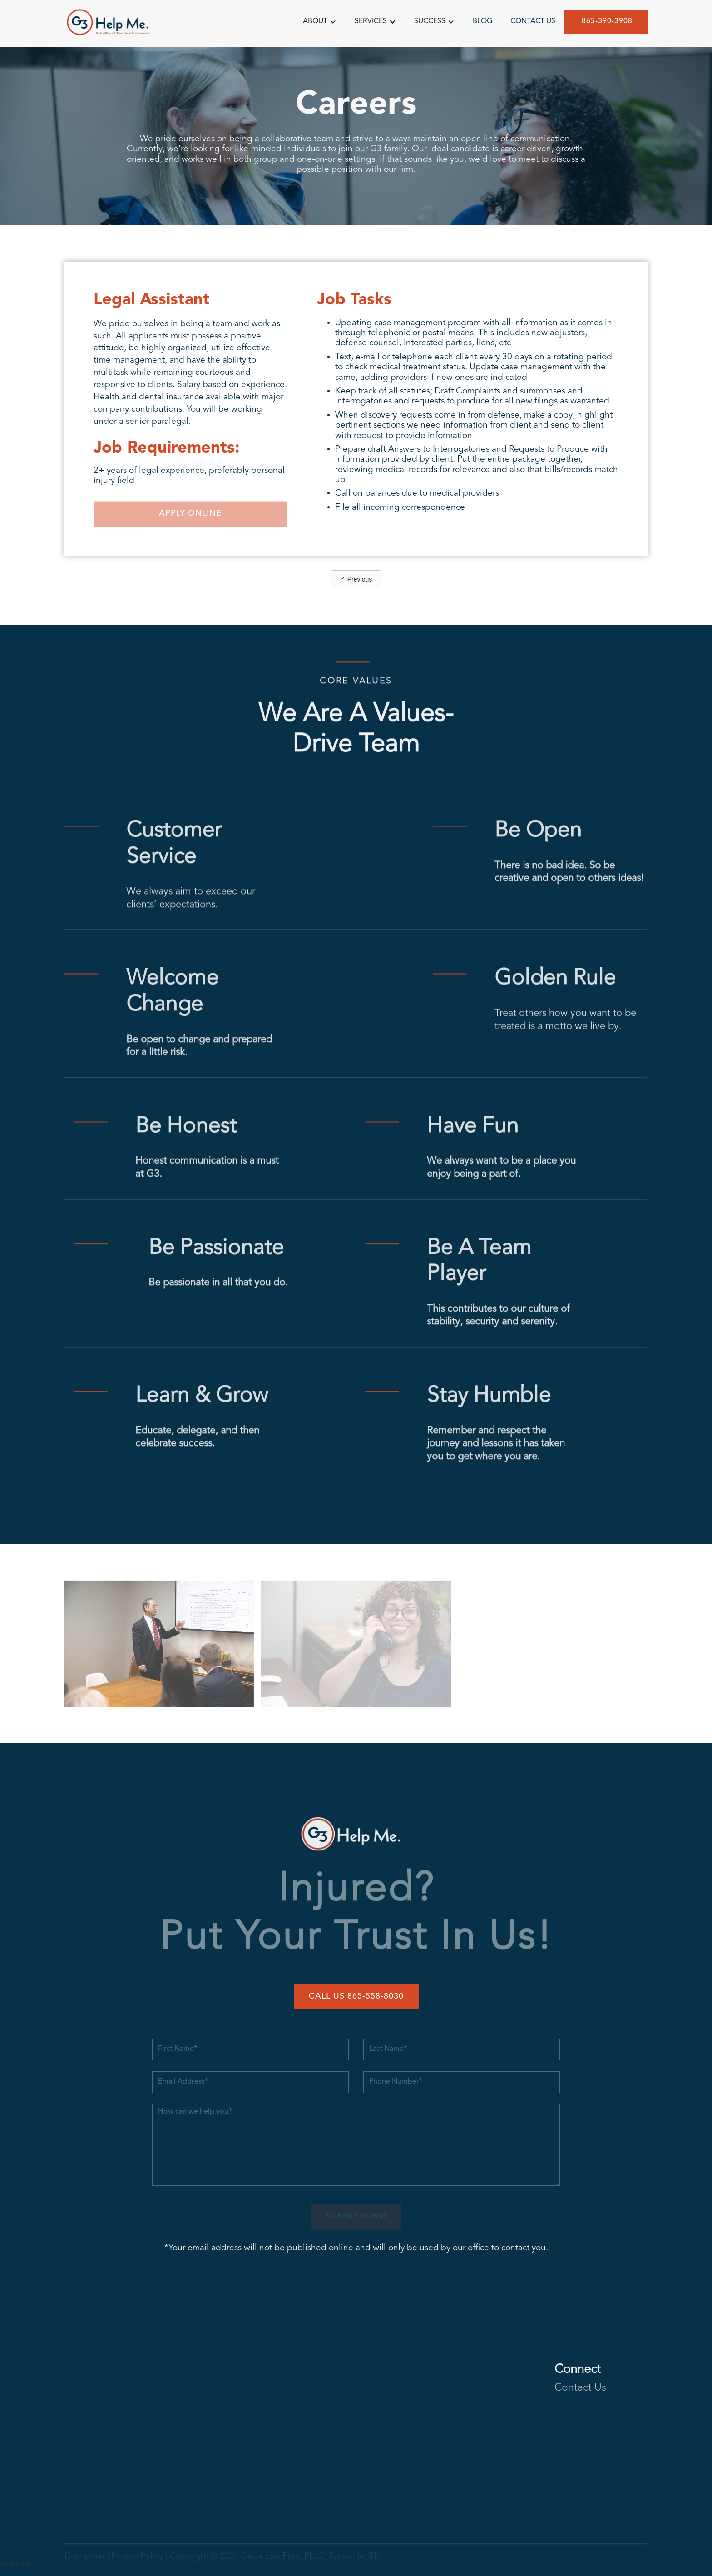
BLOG (482, 20)
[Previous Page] (356, 579)
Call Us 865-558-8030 (356, 1996)
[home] (109, 22)
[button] (320, 20)
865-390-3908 (606, 20)
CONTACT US (532, 20)
